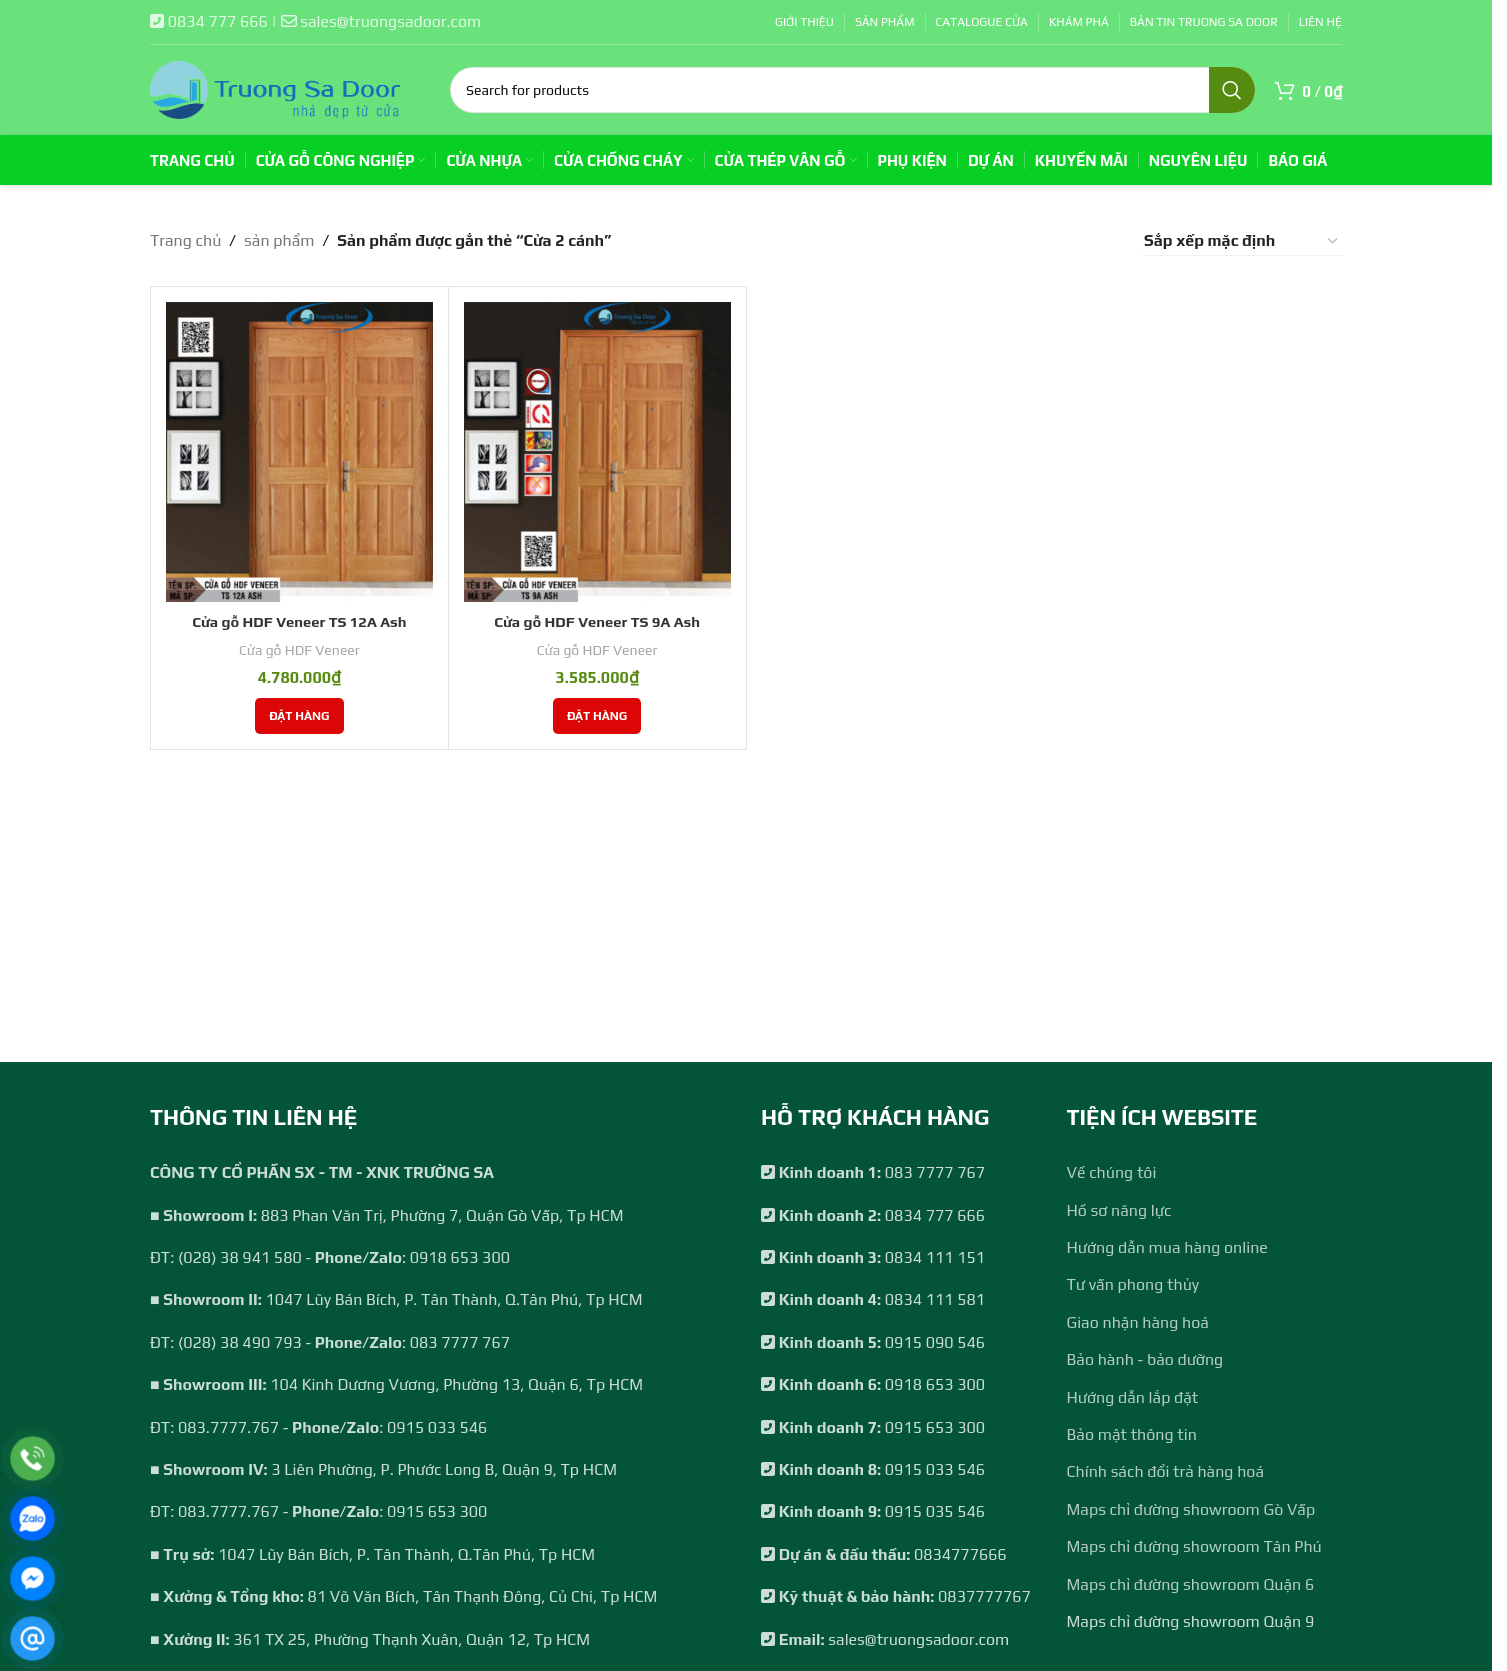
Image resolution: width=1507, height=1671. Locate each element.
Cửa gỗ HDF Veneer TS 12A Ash (299, 621)
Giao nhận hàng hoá (1138, 1322)
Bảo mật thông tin (1132, 1434)
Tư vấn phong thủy (1133, 1284)
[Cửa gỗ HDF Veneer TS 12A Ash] (299, 452)
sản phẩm (279, 240)
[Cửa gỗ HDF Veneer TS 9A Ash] (597, 452)
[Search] (852, 90)
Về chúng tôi (1112, 1172)
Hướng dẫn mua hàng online (1167, 1247)
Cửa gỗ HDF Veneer (299, 649)
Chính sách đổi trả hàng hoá (1166, 1471)
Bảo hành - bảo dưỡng (1145, 1359)
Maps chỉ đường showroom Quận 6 (1191, 1584)
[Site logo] (275, 88)
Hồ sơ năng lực (1119, 1210)
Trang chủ (185, 240)
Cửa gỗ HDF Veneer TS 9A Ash (596, 621)
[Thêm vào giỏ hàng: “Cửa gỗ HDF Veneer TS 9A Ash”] (597, 715)
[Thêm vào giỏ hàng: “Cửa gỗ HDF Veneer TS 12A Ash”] (299, 715)
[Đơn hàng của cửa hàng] (1242, 241)
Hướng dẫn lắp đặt (1133, 1397)
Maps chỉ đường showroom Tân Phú (1194, 1546)
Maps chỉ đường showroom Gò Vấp (1191, 1509)
